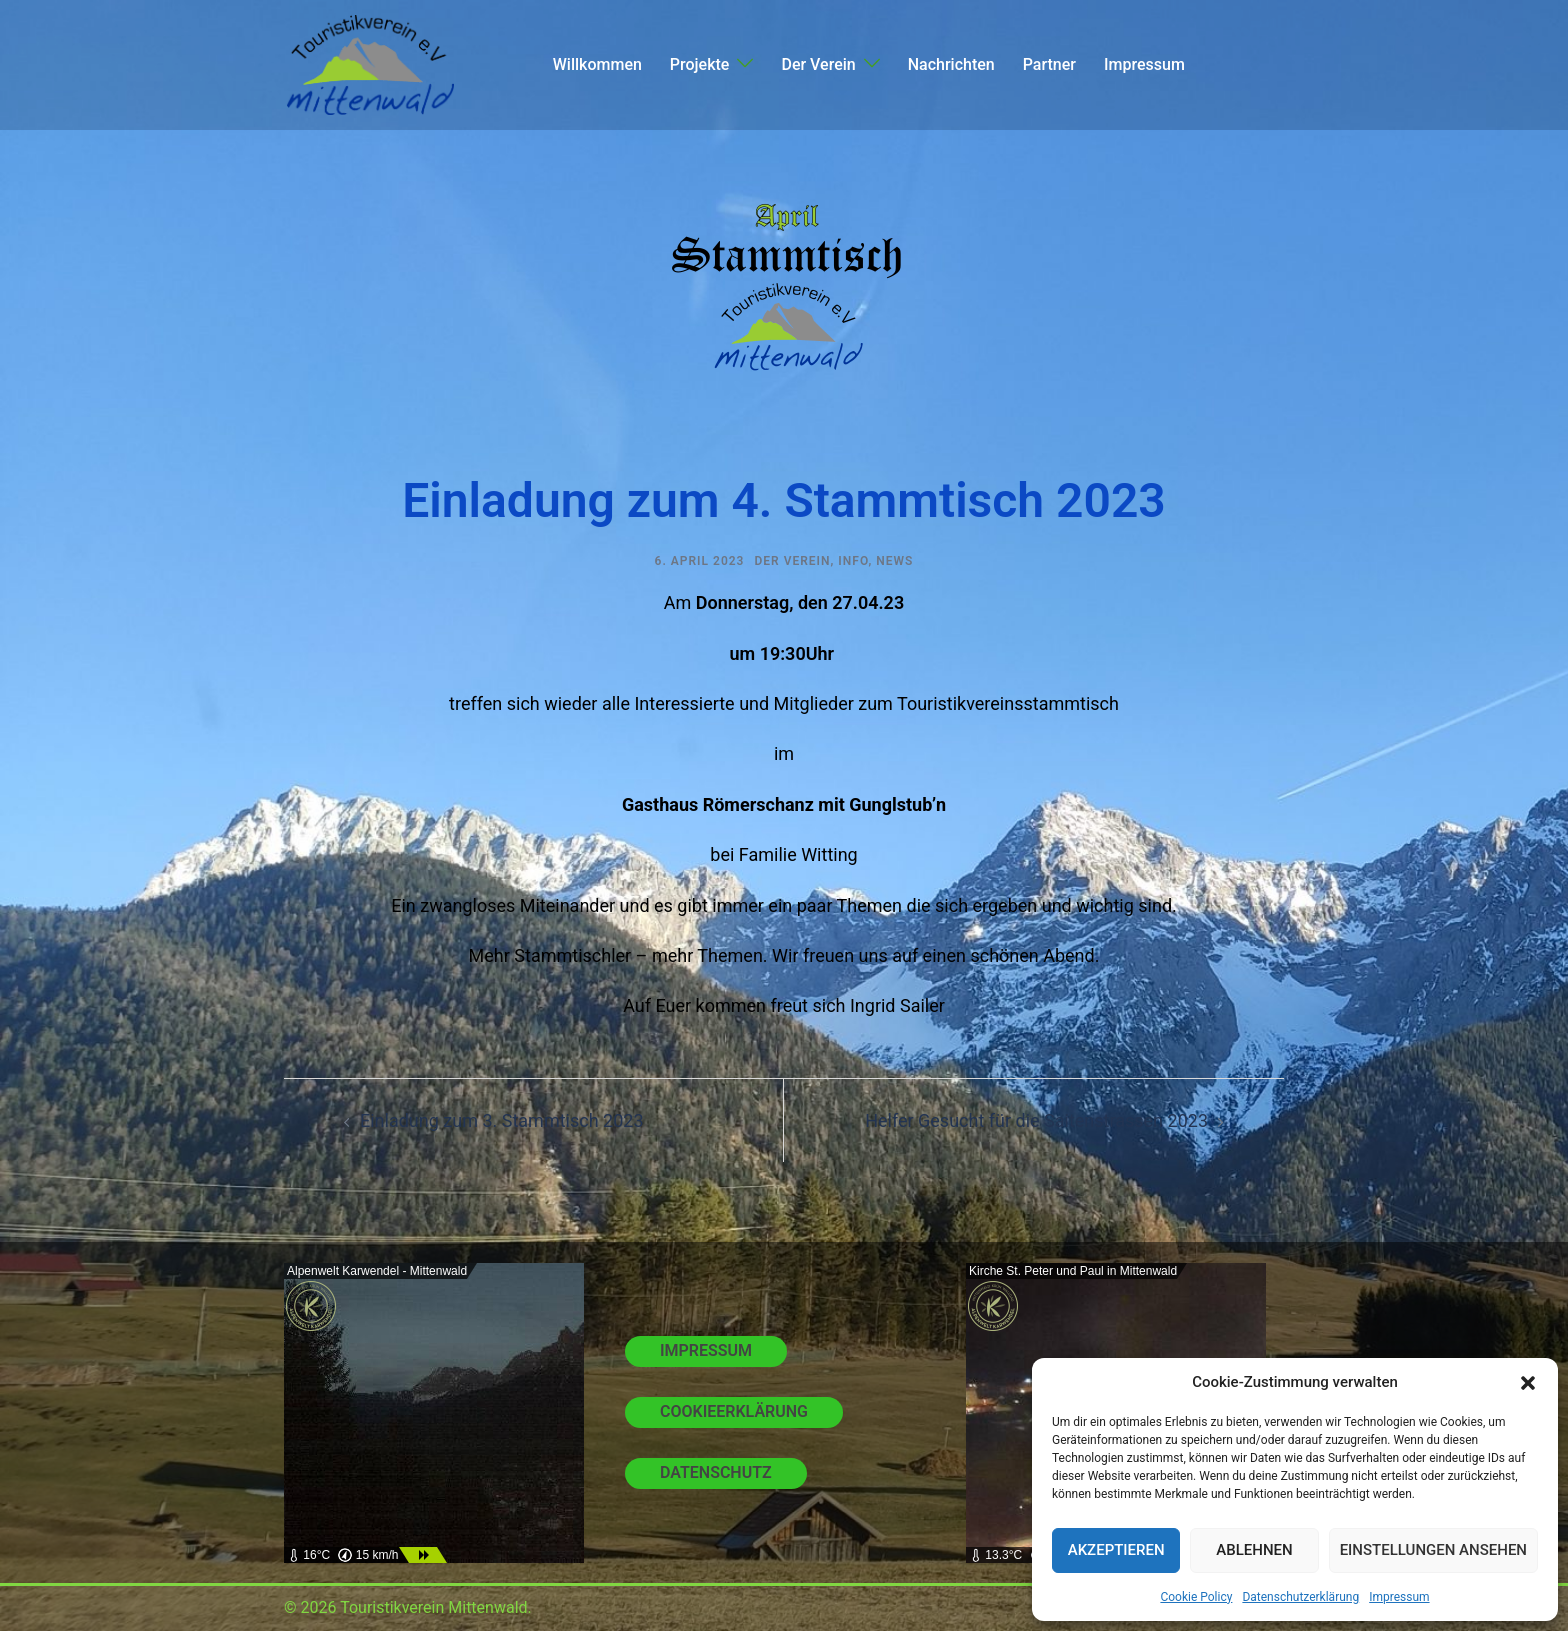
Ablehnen (1254, 1550)
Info (853, 561)
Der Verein (818, 64)
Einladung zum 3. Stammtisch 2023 (502, 1120)
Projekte (700, 64)
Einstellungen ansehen (1433, 1550)
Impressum (1399, 1597)
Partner (1049, 64)
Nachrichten (951, 64)
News (894, 561)
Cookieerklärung (734, 1411)
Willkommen (597, 64)
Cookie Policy (1196, 1597)
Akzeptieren (1116, 1550)
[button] (1528, 1383)
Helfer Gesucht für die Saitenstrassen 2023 (1036, 1120)
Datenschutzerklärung (1300, 1597)
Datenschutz (716, 1472)
